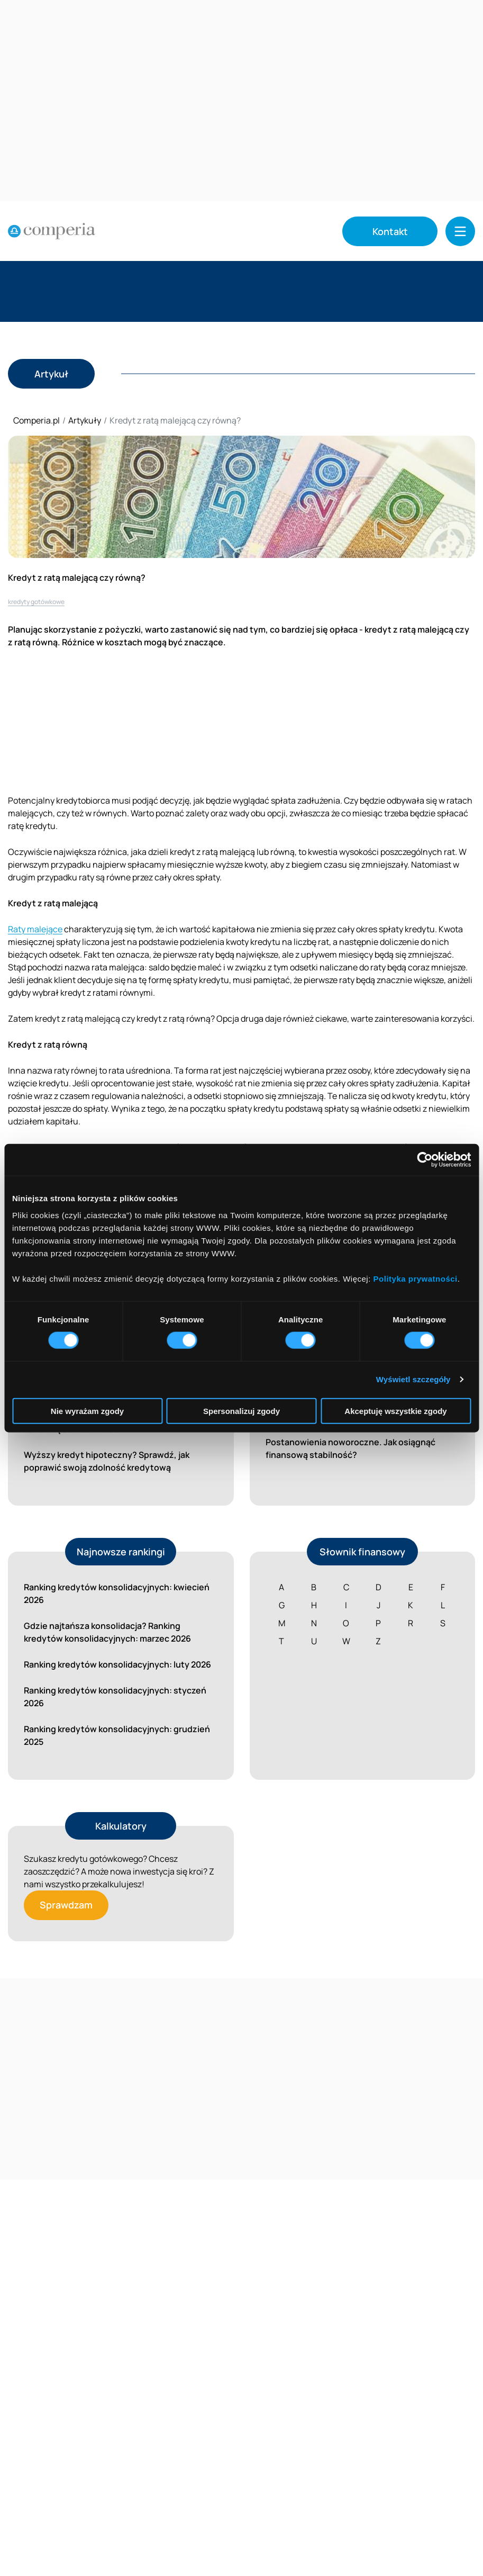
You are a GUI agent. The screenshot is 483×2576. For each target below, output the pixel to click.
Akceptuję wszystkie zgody (395, 1410)
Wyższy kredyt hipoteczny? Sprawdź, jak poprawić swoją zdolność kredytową (106, 1461)
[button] (460, 231)
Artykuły (84, 420)
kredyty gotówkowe (36, 601)
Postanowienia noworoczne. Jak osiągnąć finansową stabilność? (350, 1448)
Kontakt (390, 231)
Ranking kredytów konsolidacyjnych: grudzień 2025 (117, 1735)
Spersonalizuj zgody (241, 1410)
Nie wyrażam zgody (87, 1410)
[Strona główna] (51, 231)
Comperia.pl (36, 420)
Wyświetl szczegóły (413, 1379)
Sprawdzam (66, 1904)
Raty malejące (35, 929)
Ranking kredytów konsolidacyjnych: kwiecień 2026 (116, 1593)
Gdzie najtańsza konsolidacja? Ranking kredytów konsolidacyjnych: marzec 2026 (107, 1632)
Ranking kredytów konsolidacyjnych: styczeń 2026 (115, 1697)
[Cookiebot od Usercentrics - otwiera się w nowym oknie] (424, 1160)
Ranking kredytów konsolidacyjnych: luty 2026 (117, 1664)
